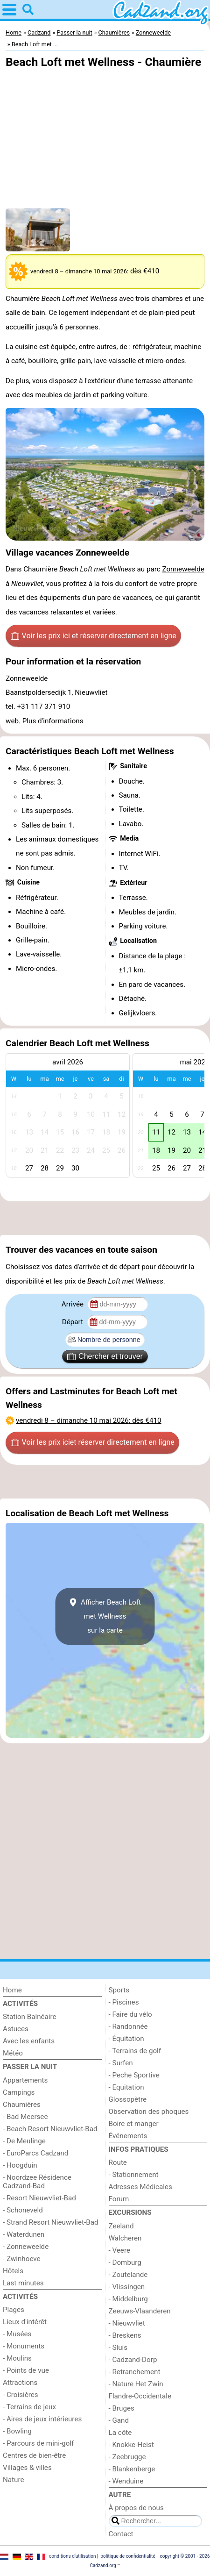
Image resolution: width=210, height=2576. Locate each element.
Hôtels (13, 2271)
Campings (19, 2092)
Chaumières (22, 2104)
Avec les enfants (29, 2041)
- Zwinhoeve (22, 2259)
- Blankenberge (132, 2469)
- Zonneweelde (26, 2246)
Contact (121, 2534)
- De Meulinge (24, 2141)
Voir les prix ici (93, 636)
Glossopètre (128, 2099)
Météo (13, 2053)
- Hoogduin (20, 2165)
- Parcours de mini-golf (38, 2443)
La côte (120, 2432)
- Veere (119, 2250)
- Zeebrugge (127, 2457)
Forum (119, 2199)
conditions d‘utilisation (72, 2556)
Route (118, 2162)
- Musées (17, 2334)
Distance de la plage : (152, 956)
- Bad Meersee (25, 2116)
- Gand (119, 2420)
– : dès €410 (88, 1420)
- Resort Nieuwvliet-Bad (39, 2198)
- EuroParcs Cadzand (35, 2153)
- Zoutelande (128, 2274)
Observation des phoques (149, 2111)
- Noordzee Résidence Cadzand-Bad (37, 2181)
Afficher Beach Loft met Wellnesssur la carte (105, 1616)
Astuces (15, 2029)
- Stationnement (134, 2174)
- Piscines (124, 2002)
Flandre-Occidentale (140, 2396)
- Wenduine (126, 2481)
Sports (119, 1990)
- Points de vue (26, 2370)
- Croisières (20, 2394)
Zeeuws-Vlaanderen (140, 2311)
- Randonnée (128, 2026)
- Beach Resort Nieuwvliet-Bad (50, 2129)
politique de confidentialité (127, 2556)
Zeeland (121, 2226)
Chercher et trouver (105, 1356)
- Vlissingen (127, 2287)
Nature (13, 2480)
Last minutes (23, 2283)
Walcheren (125, 2238)
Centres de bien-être (34, 2455)
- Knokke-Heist (131, 2444)
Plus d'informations (53, 721)
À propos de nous (136, 2508)
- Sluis (118, 2347)
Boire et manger (134, 2123)
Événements (128, 2136)
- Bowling (17, 2431)
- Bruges (121, 2408)
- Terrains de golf (135, 2051)
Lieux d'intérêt (25, 2322)
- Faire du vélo (130, 2014)
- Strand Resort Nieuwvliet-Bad (50, 2222)
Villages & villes (27, 2467)
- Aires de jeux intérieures (42, 2419)
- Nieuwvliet (127, 2323)
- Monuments (23, 2346)
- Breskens (125, 2335)
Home (12, 1990)
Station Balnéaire (29, 2016)
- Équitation (126, 2038)
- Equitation (126, 2087)
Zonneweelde (183, 569)
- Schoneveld (23, 2210)
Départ (73, 1322)
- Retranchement (135, 2372)
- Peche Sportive (134, 2075)
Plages (13, 2309)
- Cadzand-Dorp (133, 2359)
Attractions (20, 2382)
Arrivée (73, 1304)
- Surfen (121, 2063)
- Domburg (125, 2262)
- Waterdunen (23, 2234)
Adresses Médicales (140, 2187)
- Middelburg (128, 2299)
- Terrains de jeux (29, 2407)
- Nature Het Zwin (136, 2384)
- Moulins (17, 2358)
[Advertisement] (105, 1218)
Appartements (25, 2080)
